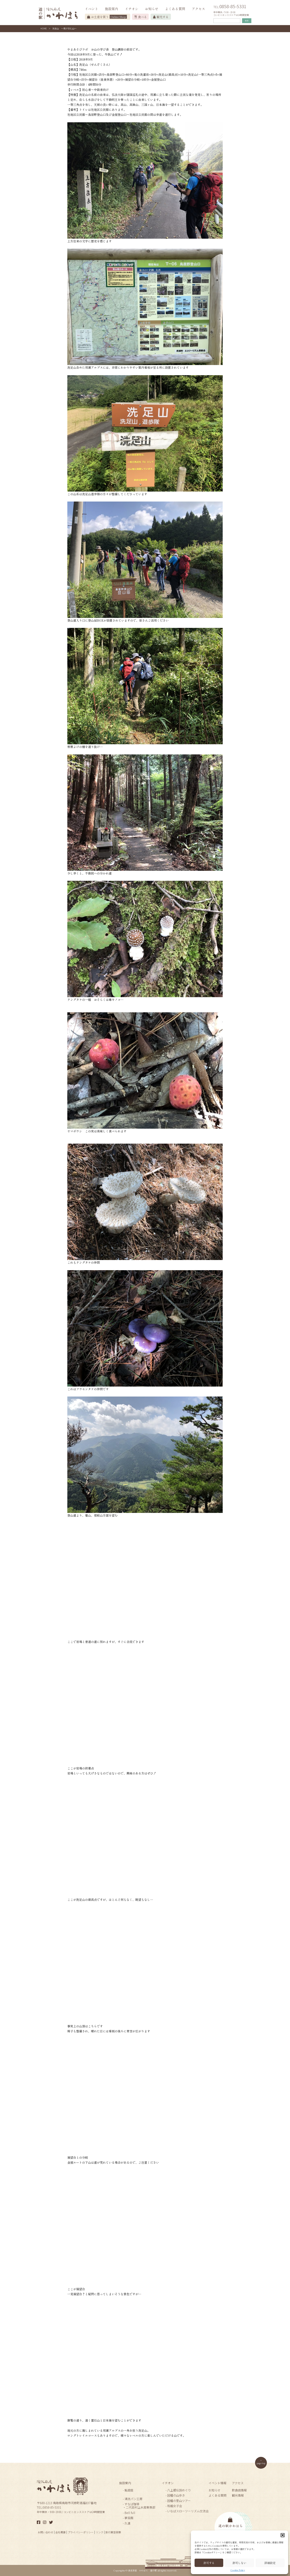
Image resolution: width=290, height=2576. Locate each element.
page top (261, 2463)
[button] (282, 2535)
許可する (209, 2563)
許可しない (239, 2563)
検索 (247, 20)
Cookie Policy (237, 2570)
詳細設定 (270, 2563)
